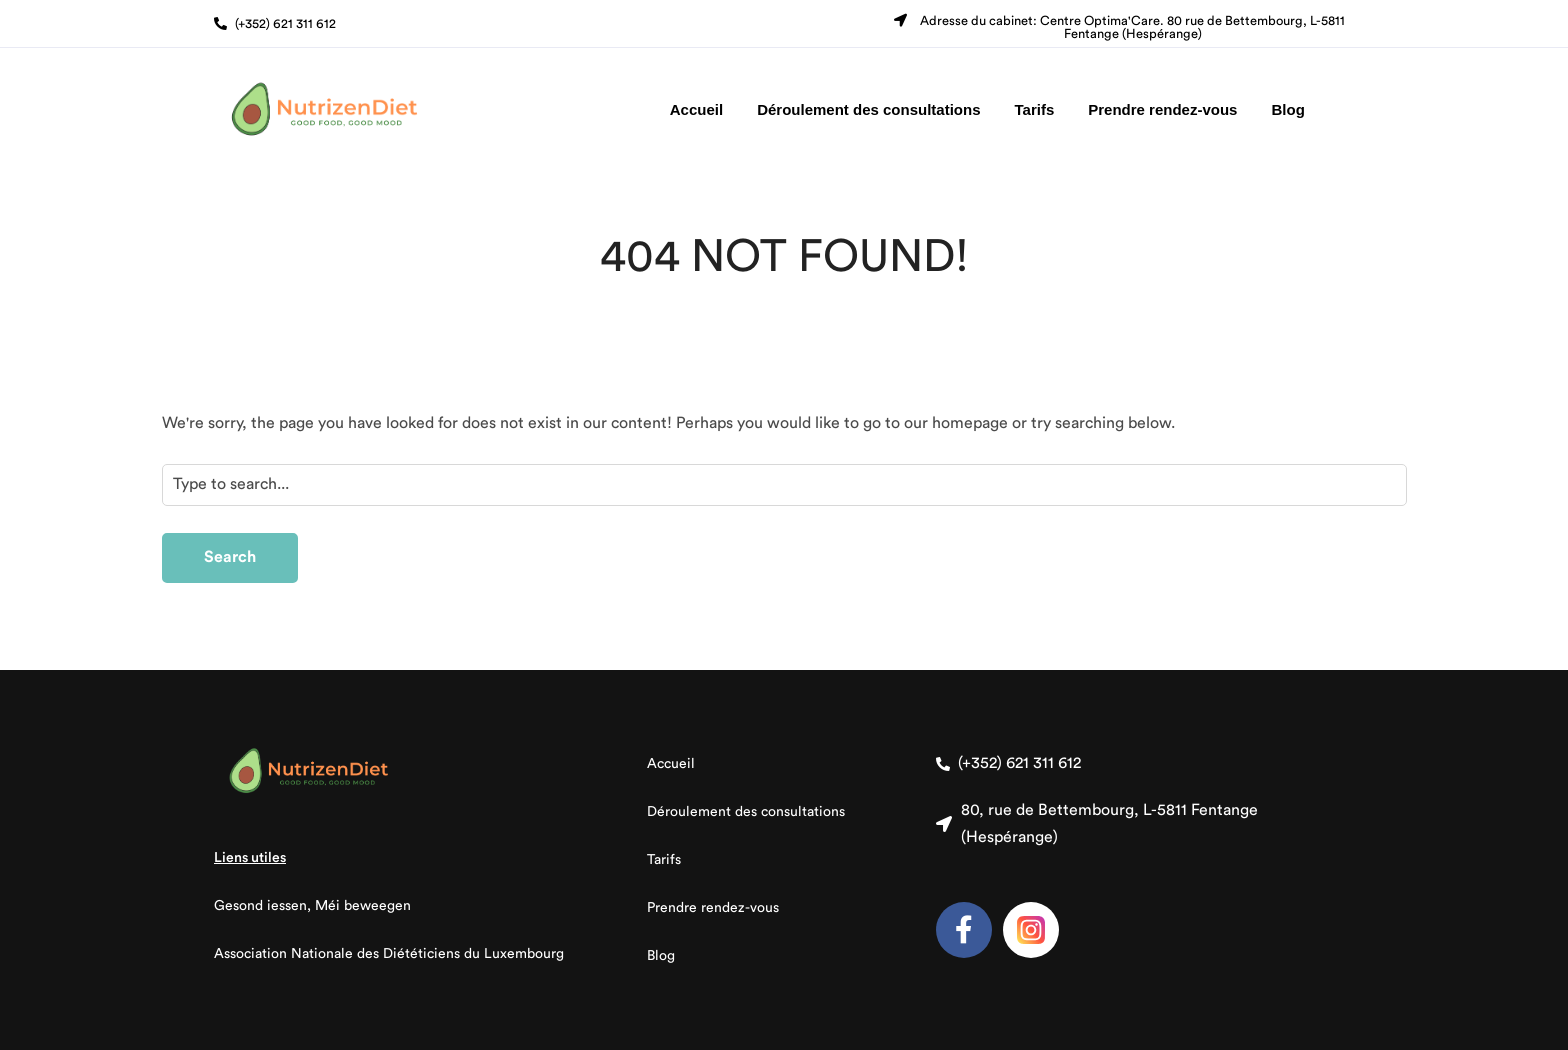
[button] (275, 23)
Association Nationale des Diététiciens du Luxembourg (389, 954)
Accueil (696, 109)
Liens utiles (250, 858)
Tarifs (1035, 109)
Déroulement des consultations (868, 109)
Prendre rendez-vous (1162, 109)
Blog (1287, 109)
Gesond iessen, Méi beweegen (312, 906)
